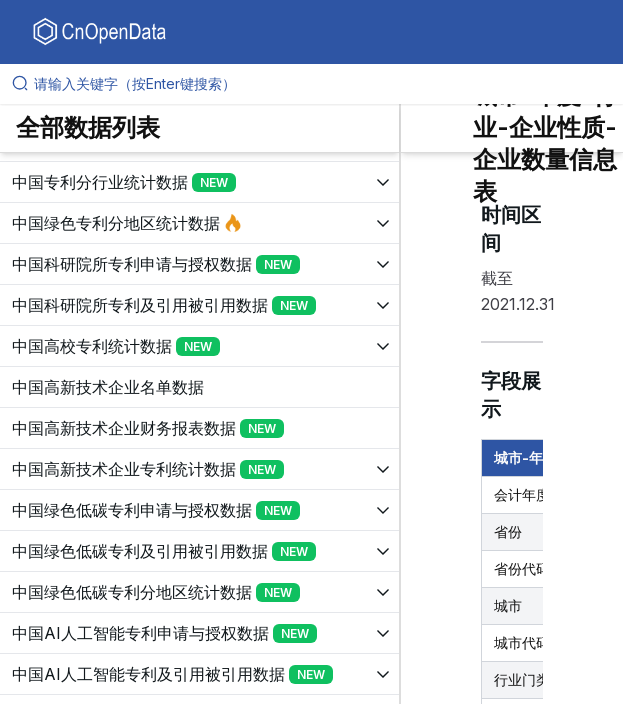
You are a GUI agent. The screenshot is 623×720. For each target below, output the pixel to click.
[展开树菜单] (199, 182)
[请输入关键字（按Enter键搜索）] (319, 84)
